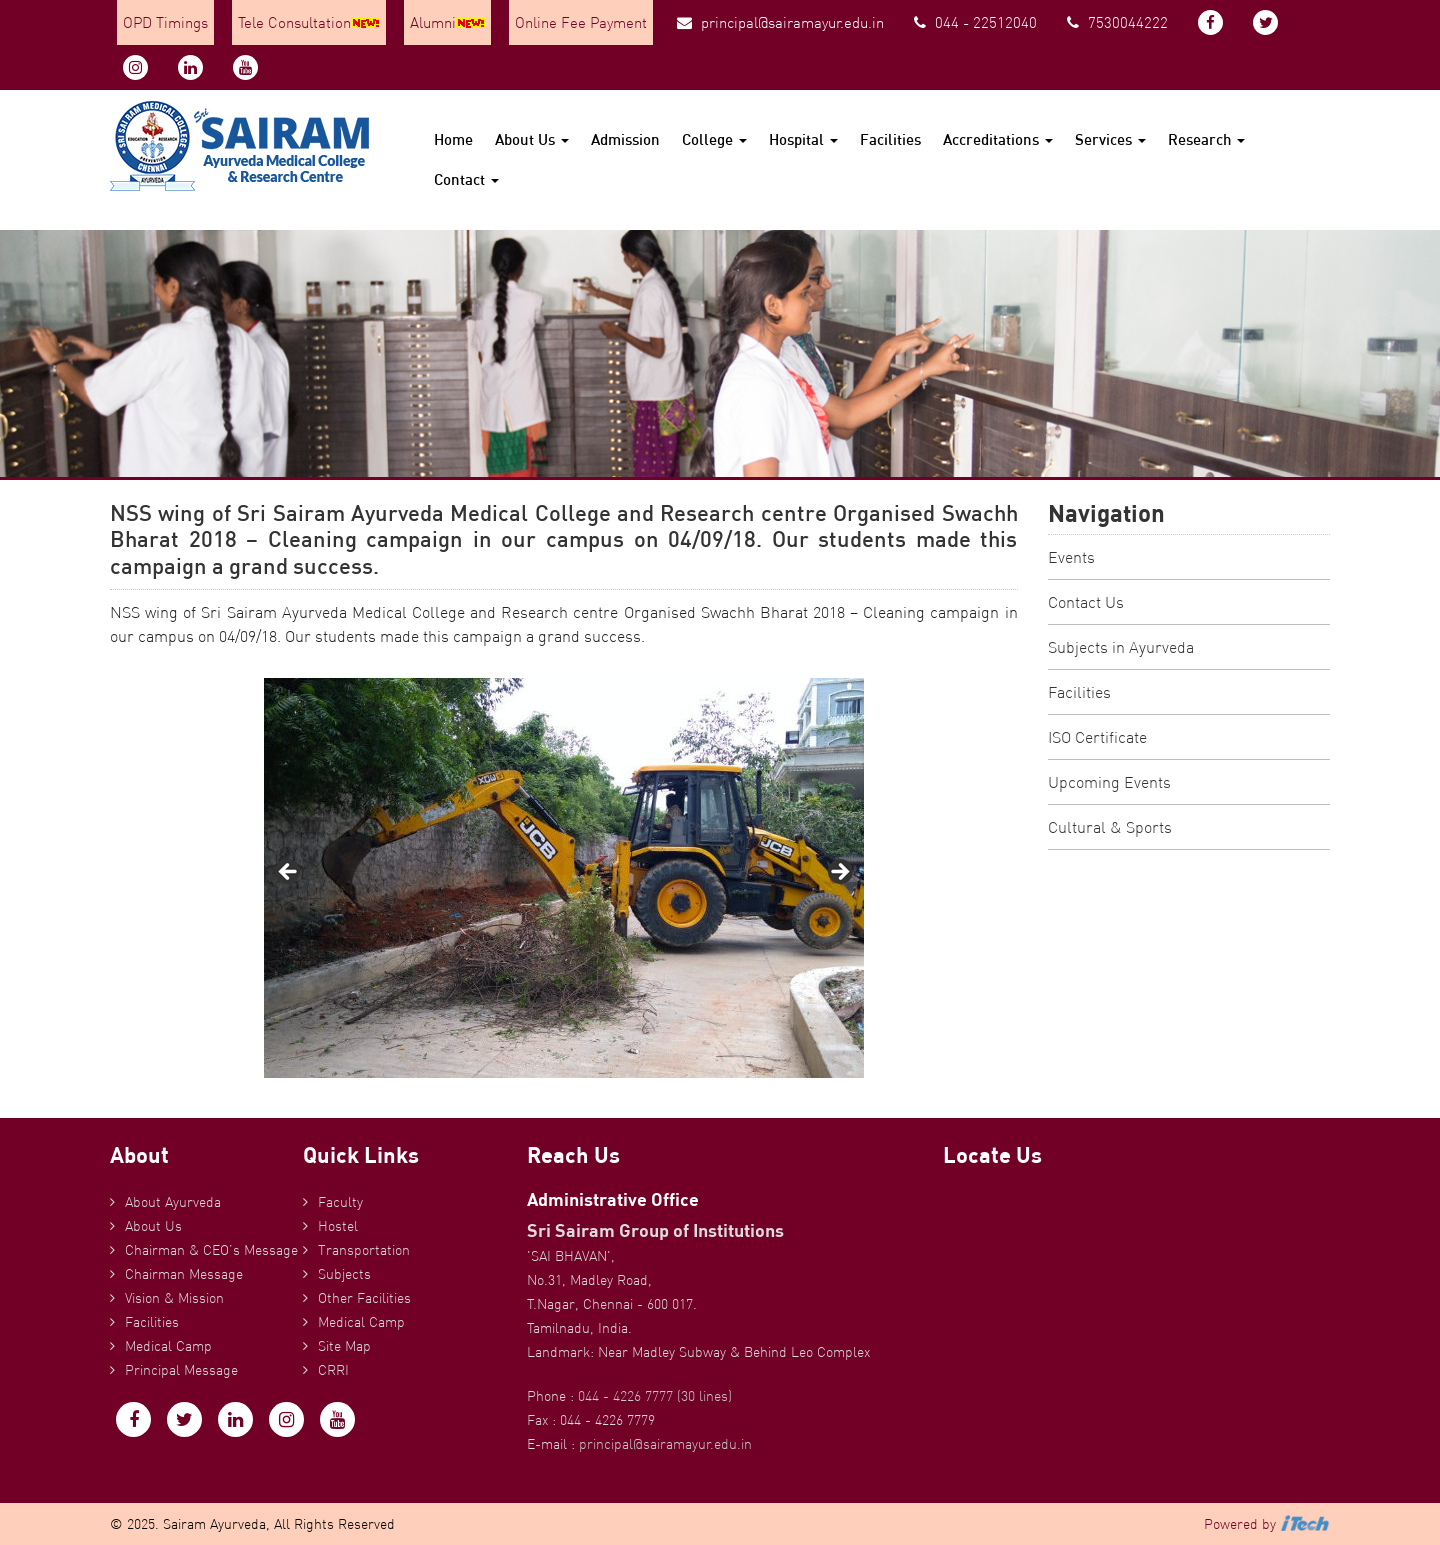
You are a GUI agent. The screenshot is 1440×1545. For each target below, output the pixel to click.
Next (839, 873)
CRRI (333, 1370)
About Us (532, 139)
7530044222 (1117, 22)
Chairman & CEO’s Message (211, 1250)
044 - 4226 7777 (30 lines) (655, 1396)
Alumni (447, 22)
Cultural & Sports (1110, 827)
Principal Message (181, 1370)
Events (1071, 557)
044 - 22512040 (975, 22)
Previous (289, 873)
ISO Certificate (1097, 737)
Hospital (803, 139)
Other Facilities (364, 1298)
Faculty (340, 1202)
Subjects (344, 1274)
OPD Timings (165, 22)
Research (1206, 139)
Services (1110, 139)
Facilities (890, 139)
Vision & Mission (174, 1298)
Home (453, 139)
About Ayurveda (173, 1202)
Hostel (338, 1226)
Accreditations (998, 139)
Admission (625, 139)
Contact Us (1086, 602)
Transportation (364, 1250)
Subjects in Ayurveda (1121, 647)
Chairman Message (184, 1274)
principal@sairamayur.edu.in (780, 22)
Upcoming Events (1109, 782)
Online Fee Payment (581, 22)
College (714, 139)
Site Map (344, 1346)
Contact (466, 179)
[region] (564, 878)
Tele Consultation (309, 22)
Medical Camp (168, 1346)
